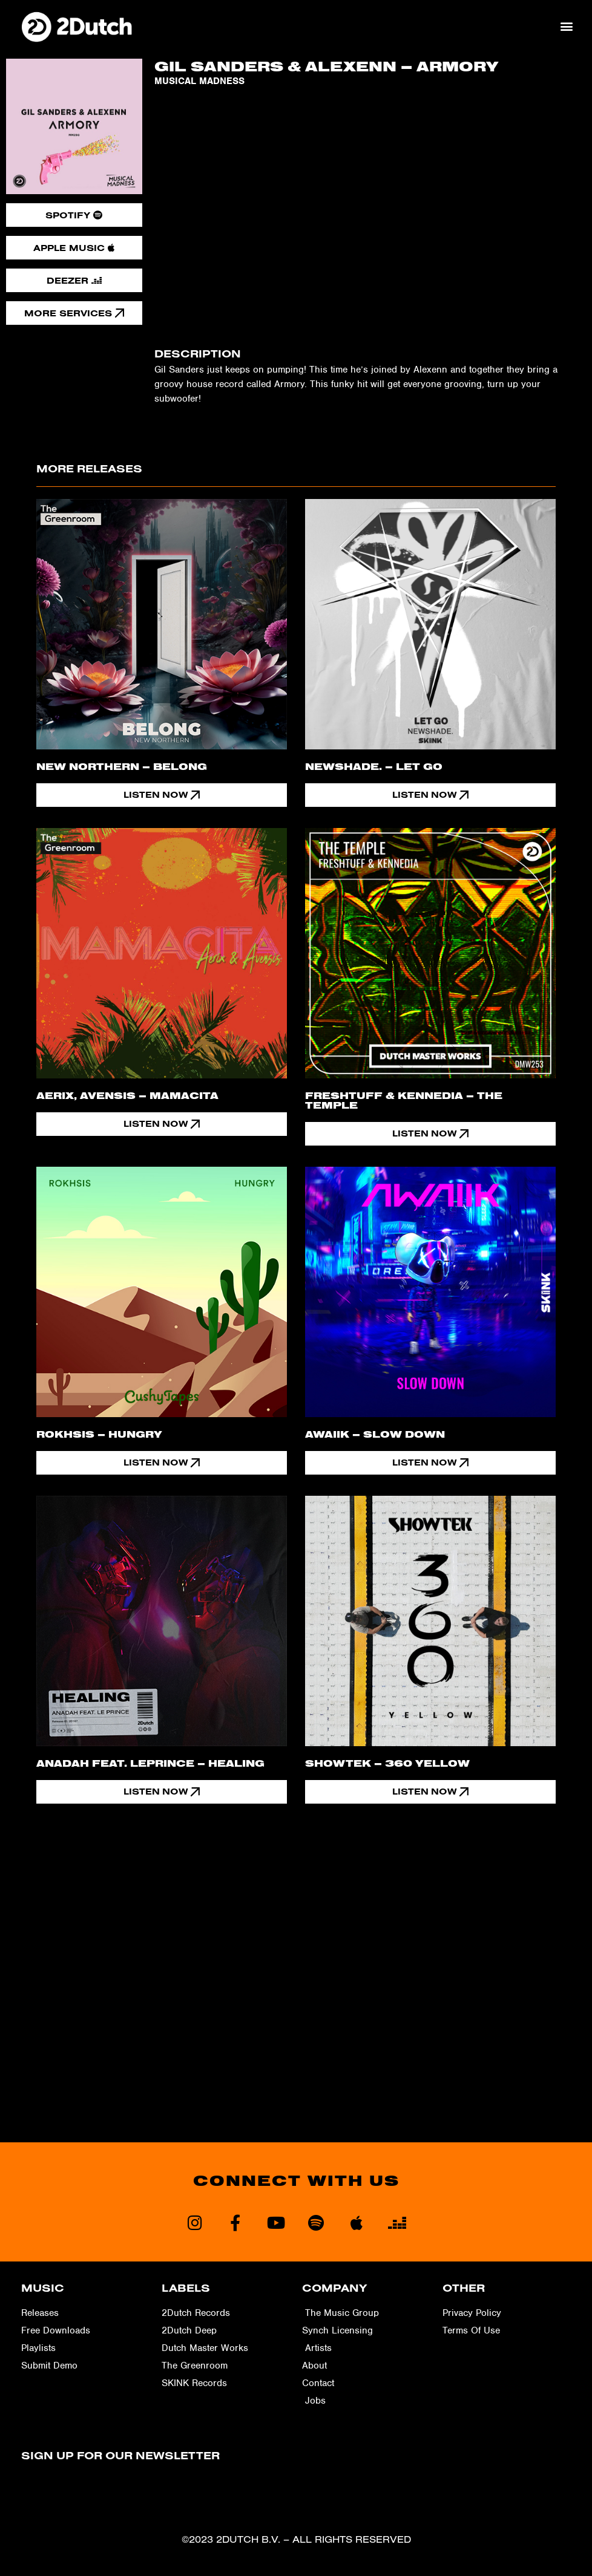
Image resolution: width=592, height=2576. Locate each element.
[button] (567, 26)
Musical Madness (199, 81)
